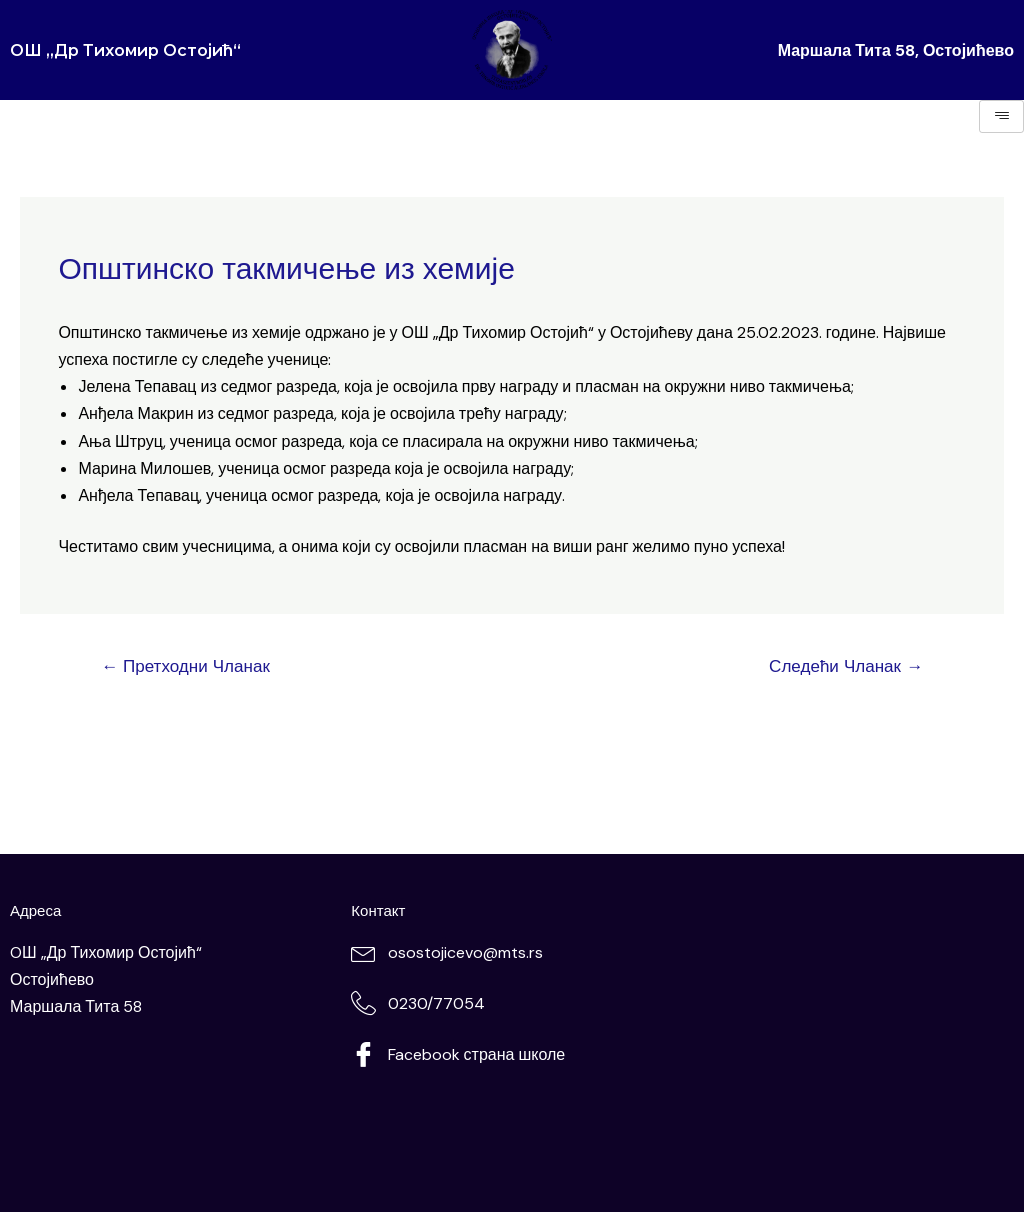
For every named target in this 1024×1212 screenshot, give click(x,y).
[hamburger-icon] (1001, 116)
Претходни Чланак (185, 666)
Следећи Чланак (846, 666)
